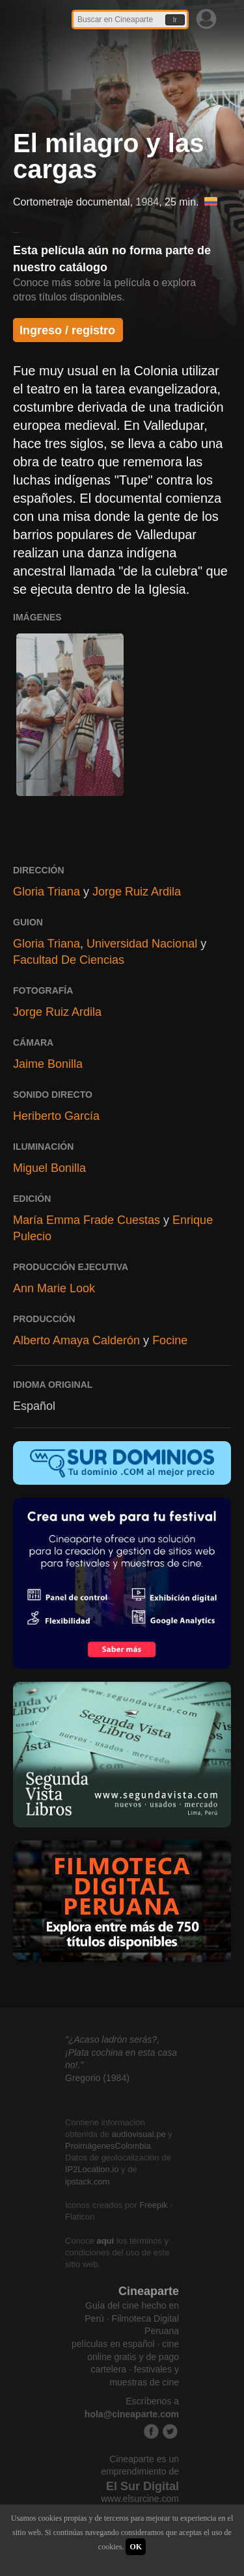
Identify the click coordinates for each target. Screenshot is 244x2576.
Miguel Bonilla (49, 1168)
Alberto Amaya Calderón (76, 1340)
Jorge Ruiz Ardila (136, 891)
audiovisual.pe (139, 2134)
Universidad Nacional (142, 943)
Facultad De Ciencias (68, 959)
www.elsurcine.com (140, 2498)
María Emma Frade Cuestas (86, 1220)
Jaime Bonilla (48, 1063)
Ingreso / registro (67, 330)
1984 (147, 201)
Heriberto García (56, 1115)
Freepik (153, 2205)
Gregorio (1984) (97, 2078)
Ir (175, 19)
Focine (169, 1340)
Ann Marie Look (54, 1288)
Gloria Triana (46, 891)
